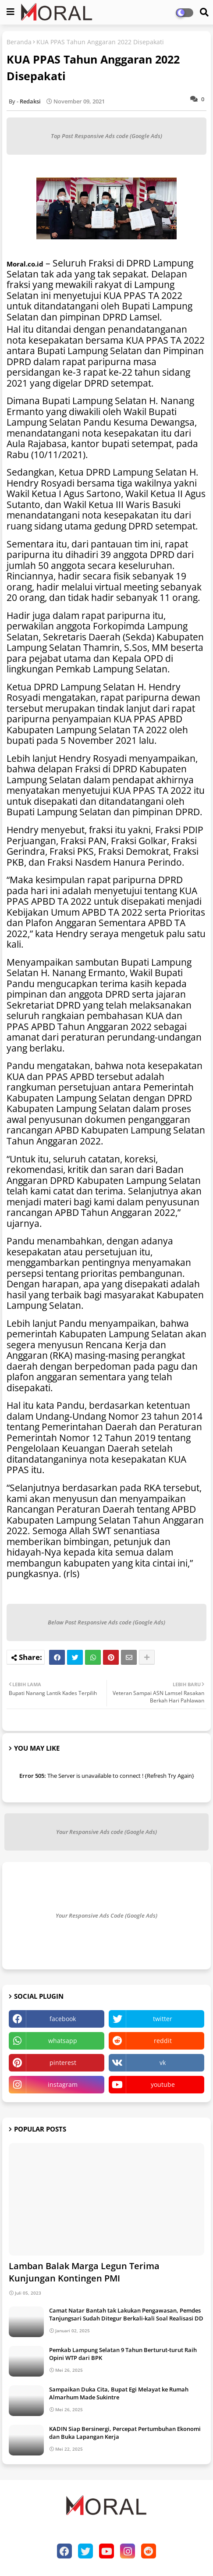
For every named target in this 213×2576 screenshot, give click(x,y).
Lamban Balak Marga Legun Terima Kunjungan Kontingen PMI (84, 2272)
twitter (162, 2019)
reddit (163, 2040)
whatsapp (62, 2040)
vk (163, 2062)
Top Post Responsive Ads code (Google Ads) (106, 136)
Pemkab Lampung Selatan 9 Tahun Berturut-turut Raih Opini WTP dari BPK (123, 2354)
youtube (163, 2084)
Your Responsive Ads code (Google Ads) (106, 1832)
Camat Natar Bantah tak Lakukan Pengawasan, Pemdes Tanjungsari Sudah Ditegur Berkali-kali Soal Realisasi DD (126, 2314)
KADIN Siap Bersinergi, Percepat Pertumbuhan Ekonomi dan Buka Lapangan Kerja (125, 2433)
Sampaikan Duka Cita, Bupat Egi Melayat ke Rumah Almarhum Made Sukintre (118, 2393)
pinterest (63, 2062)
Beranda (19, 42)
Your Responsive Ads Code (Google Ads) (106, 1915)
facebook (63, 2019)
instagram (63, 2084)
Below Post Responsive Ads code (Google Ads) (106, 1622)
